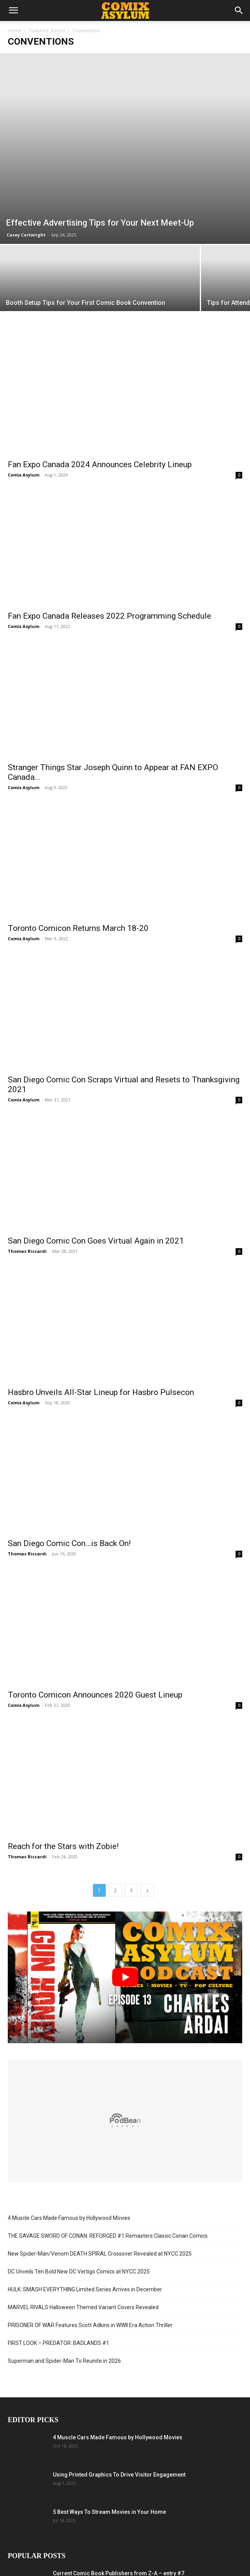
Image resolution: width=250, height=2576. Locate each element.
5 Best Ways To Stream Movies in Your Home (109, 2512)
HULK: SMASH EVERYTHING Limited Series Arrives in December (85, 2289)
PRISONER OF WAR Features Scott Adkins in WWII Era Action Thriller (90, 2325)
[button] (13, 10)
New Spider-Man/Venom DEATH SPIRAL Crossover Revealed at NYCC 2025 (100, 2254)
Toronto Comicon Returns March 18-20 (78, 928)
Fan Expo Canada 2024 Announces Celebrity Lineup (100, 464)
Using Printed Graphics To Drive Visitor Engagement (119, 2475)
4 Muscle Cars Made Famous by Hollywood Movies (69, 2218)
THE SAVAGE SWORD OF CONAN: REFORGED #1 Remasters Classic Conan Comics (108, 2236)
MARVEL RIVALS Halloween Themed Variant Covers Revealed (83, 2307)
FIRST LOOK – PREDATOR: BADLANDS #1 (58, 2343)
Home (14, 30)
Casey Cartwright (26, 235)
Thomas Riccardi (27, 1251)
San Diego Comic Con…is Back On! (69, 1543)
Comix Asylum (23, 475)
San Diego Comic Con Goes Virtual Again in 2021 (96, 1240)
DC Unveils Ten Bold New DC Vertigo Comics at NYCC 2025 (79, 2271)
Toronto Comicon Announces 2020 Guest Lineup (95, 1694)
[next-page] (147, 1890)
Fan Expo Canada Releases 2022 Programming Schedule (109, 616)
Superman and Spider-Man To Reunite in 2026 (64, 2361)
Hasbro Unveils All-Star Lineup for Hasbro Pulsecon (101, 1392)
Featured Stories (47, 30)
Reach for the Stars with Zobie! (63, 1846)
